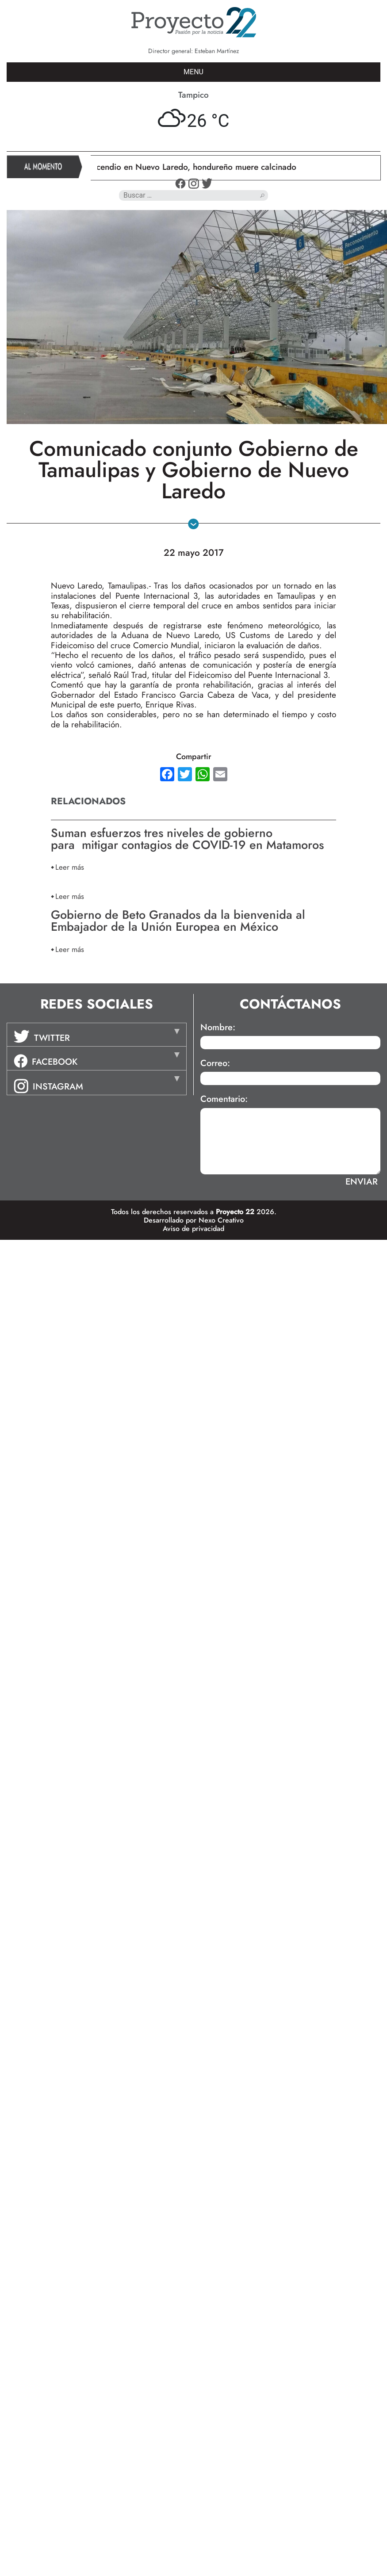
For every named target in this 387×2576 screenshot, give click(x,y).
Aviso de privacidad (193, 1228)
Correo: (215, 1063)
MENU (193, 72)
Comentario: (224, 1099)
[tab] (97, 1035)
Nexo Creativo (221, 1220)
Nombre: (217, 1027)
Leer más (69, 866)
